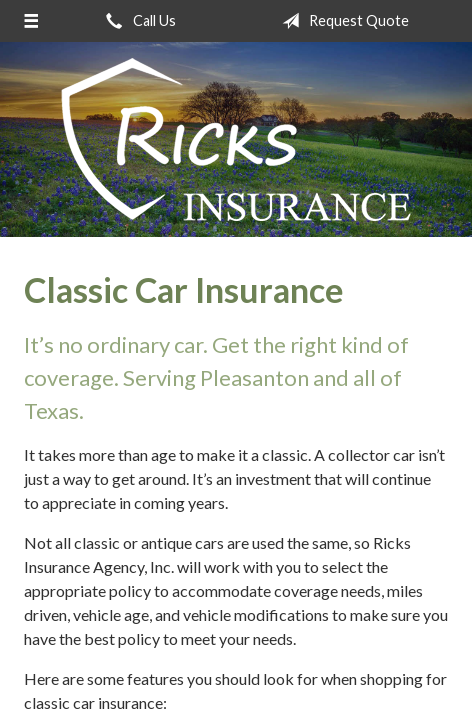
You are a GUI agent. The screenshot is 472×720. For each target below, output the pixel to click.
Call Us (137, 21)
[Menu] (31, 21)
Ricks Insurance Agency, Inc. (236, 139)
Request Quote (341, 21)
